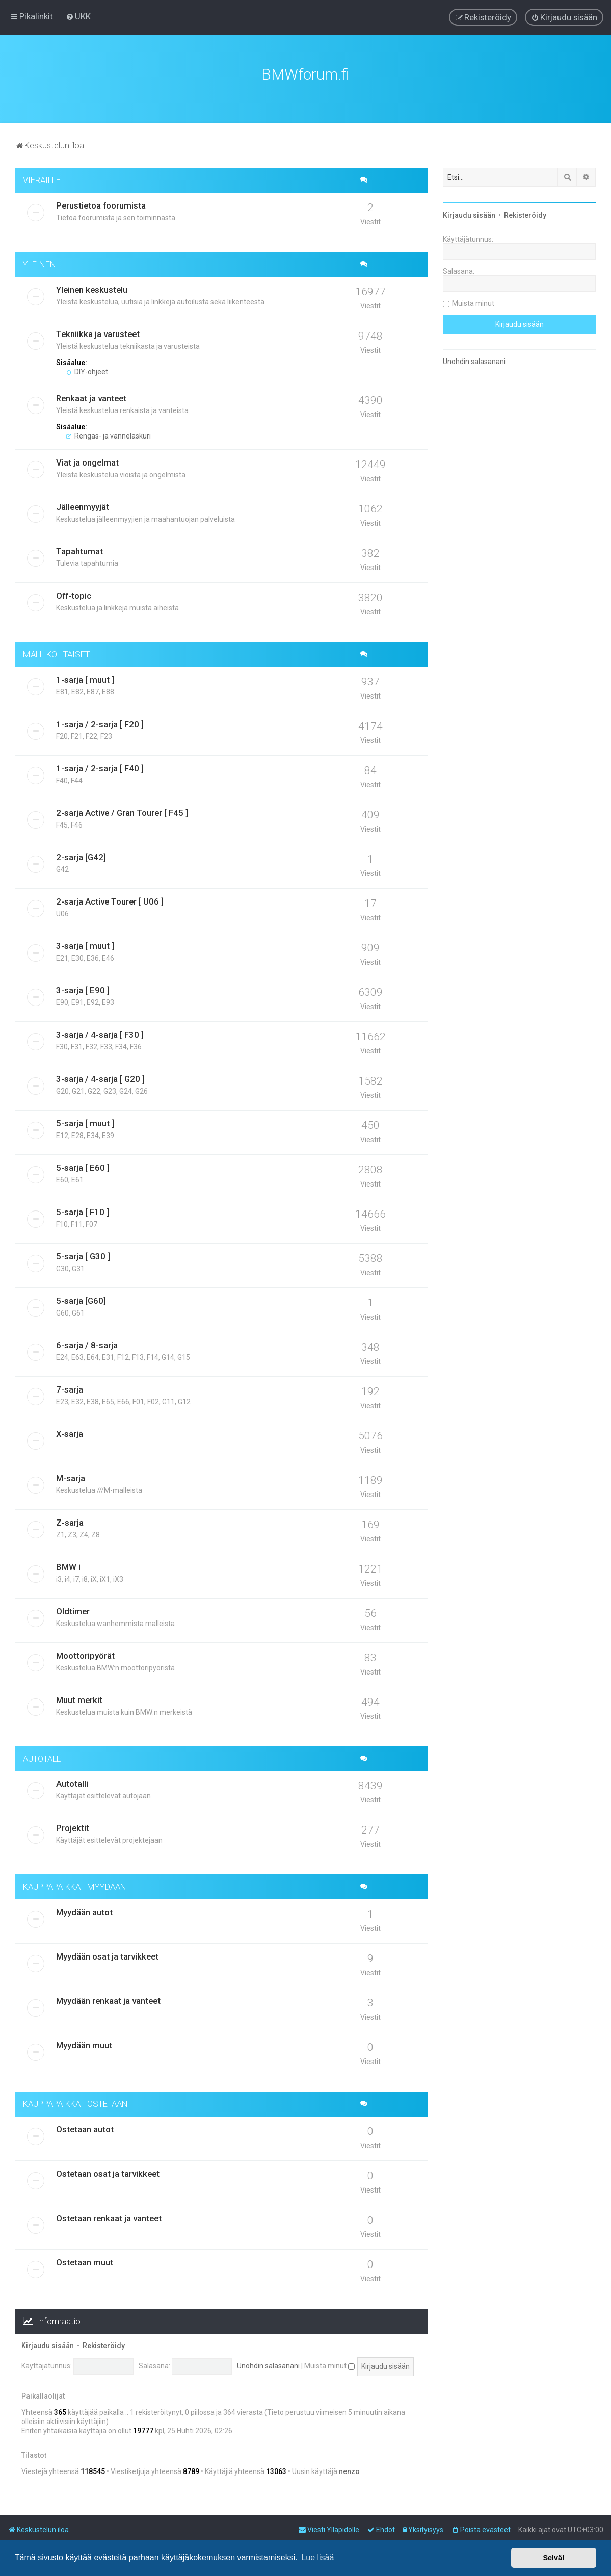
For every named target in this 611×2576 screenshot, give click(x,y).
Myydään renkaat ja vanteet (108, 2000)
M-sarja (70, 1477)
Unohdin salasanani (268, 2365)
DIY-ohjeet (87, 371)
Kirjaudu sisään (47, 2344)
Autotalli (72, 1783)
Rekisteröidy (104, 2344)
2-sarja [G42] (81, 856)
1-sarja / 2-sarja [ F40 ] (100, 767)
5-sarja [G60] (81, 1300)
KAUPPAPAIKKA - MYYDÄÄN (74, 1886)
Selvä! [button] (553, 2558)
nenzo (349, 2470)
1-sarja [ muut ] (85, 679)
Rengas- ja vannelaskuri (108, 435)
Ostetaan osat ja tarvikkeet (108, 2173)
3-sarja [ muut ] (85, 945)
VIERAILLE (42, 179)
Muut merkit (79, 1699)
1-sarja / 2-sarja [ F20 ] (100, 723)
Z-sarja (70, 1521)
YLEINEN (39, 263)
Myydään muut (84, 2044)
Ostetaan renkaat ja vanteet (109, 2217)
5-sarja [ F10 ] (82, 1211)
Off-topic (73, 594)
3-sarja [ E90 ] (83, 989)
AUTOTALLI (43, 1758)
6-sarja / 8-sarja (87, 1344)
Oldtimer (73, 1610)
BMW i (68, 1566)
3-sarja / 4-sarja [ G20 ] (100, 1078)
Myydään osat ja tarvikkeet (107, 1955)
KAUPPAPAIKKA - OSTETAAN (75, 2103)
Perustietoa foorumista (101, 204)
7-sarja (69, 1388)
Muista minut (329, 2365)
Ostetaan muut (84, 2261)
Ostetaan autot (85, 2128)
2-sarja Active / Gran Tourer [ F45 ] (122, 812)
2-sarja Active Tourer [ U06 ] (110, 900)
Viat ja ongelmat (87, 461)
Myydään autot (84, 1911)
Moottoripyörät (85, 1655)
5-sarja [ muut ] (85, 1122)
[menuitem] (78, 16)
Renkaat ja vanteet (91, 397)
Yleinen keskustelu (91, 289)
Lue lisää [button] (317, 2557)
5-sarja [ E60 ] (83, 1167)
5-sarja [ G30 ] (83, 1255)
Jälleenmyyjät (82, 506)
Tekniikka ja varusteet (98, 333)
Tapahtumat (79, 550)
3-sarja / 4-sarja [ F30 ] (100, 1033)
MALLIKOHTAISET (56, 653)
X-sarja (69, 1433)
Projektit (72, 1827)
